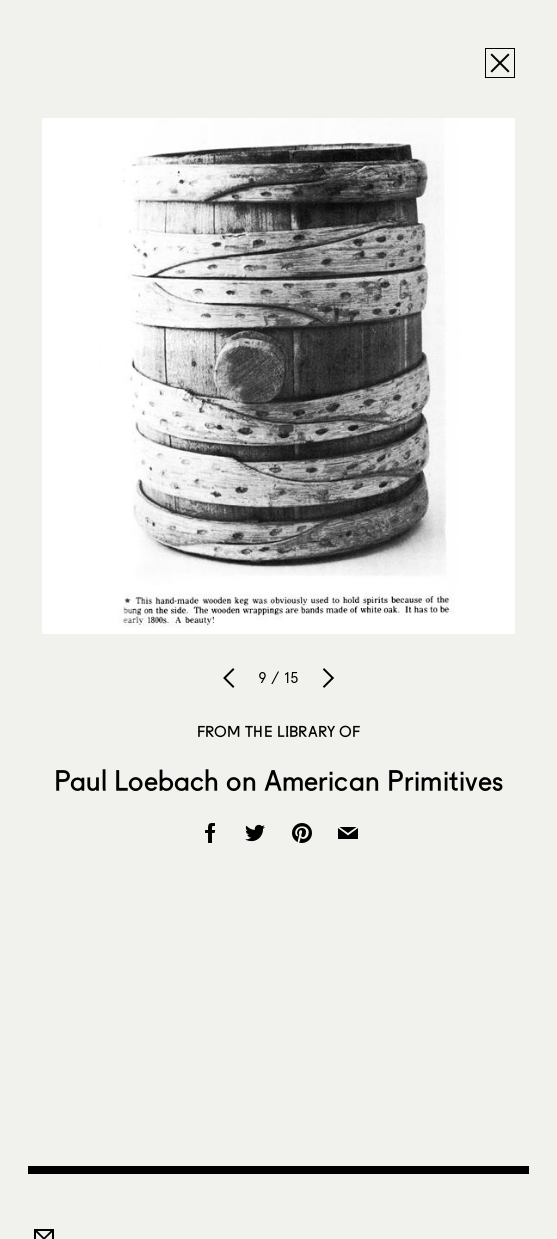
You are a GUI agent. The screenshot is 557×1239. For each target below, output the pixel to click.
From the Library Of (279, 731)
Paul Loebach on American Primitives (279, 780)
